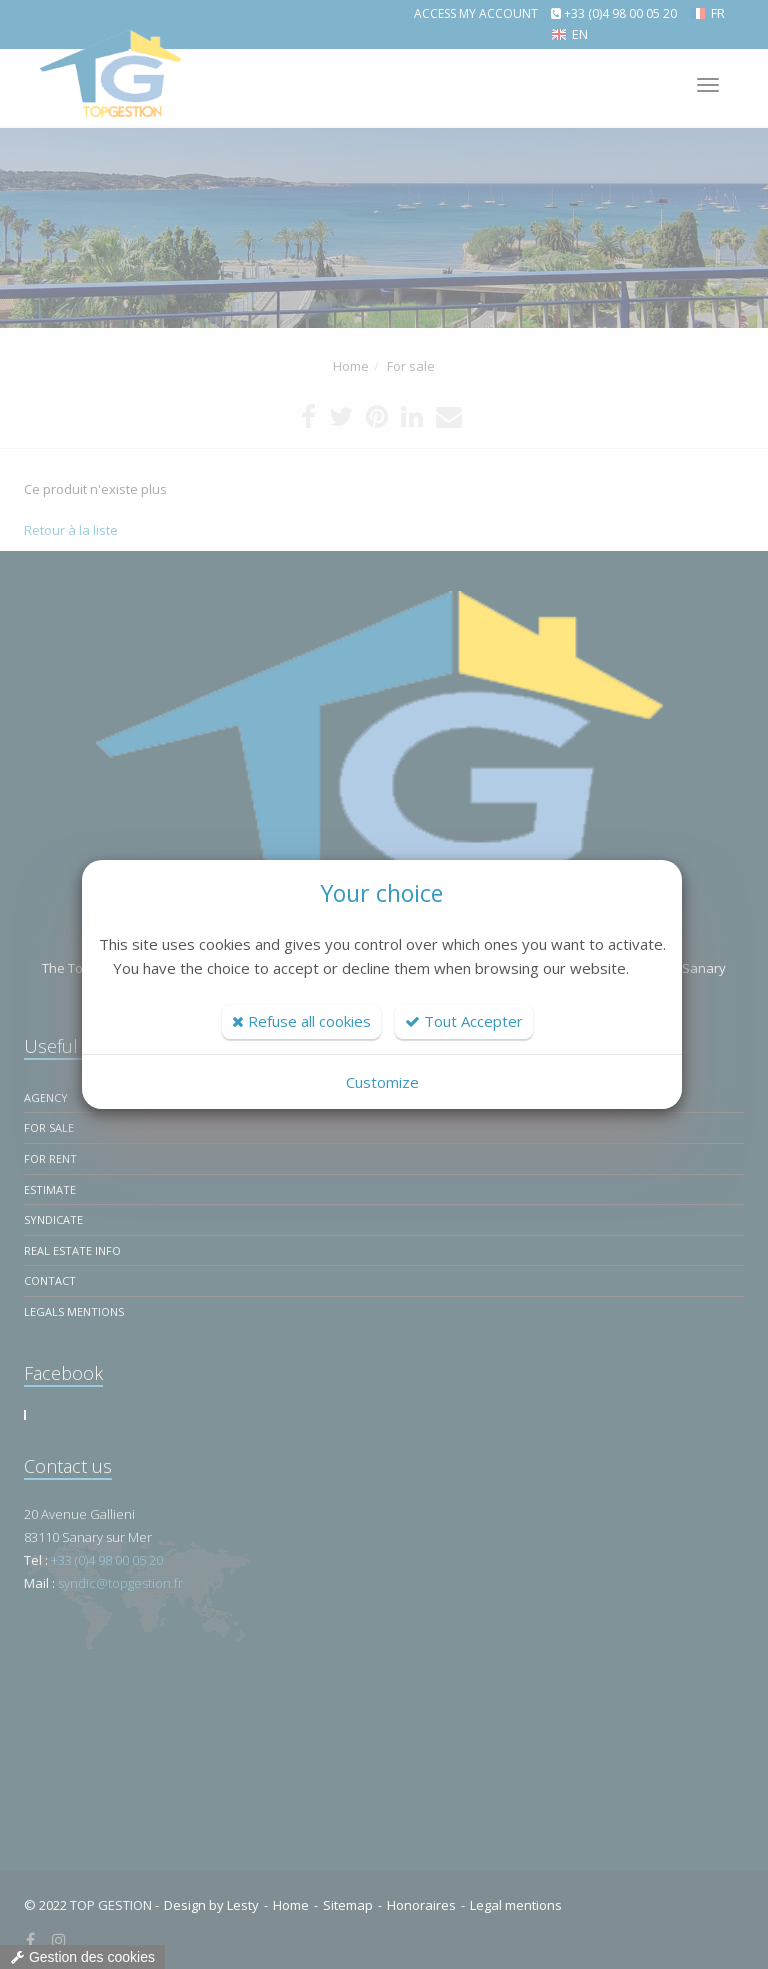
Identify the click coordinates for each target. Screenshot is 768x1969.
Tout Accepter (464, 1021)
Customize (382, 1082)
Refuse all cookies (301, 1021)
